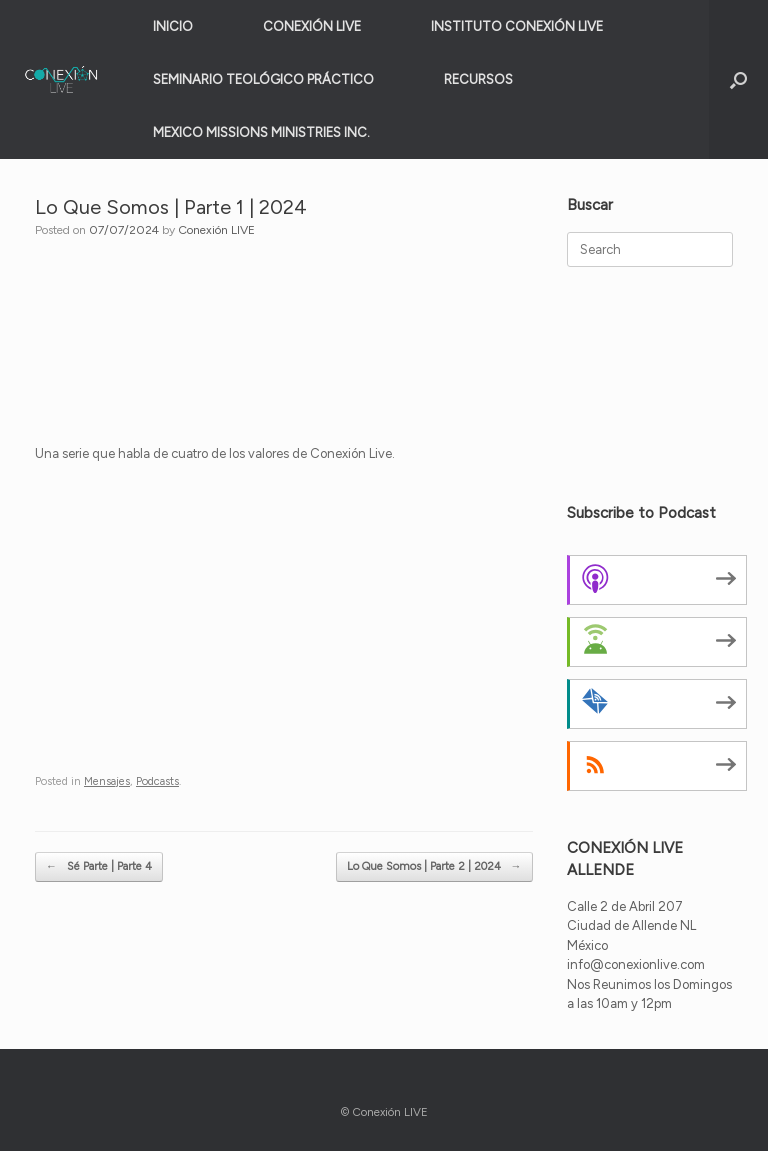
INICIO (173, 26)
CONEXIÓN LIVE (312, 26)
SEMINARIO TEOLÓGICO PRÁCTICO (263, 79)
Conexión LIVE (216, 230)
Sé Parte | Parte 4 (99, 867)
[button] (738, 79)
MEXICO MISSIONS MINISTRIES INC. (261, 132)
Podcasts (157, 781)
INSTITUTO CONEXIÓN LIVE (517, 26)
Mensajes (107, 781)
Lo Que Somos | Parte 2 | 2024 (434, 867)
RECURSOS (478, 79)
